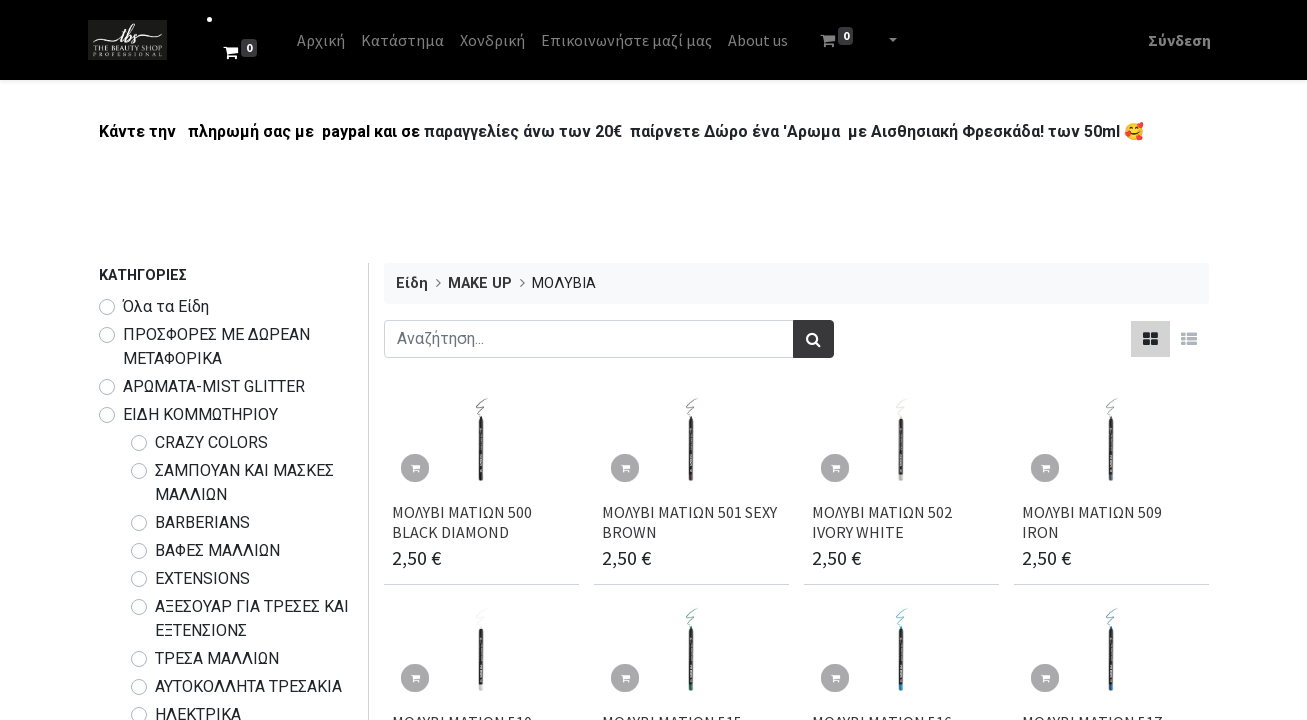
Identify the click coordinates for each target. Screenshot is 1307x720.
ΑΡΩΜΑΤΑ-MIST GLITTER (214, 386)
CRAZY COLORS (211, 442)
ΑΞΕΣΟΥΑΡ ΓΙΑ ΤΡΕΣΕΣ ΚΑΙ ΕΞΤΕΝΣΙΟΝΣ (252, 618)
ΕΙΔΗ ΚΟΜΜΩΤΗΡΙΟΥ (200, 414)
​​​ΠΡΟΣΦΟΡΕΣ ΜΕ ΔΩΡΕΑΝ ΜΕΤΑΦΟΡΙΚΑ (216, 346)
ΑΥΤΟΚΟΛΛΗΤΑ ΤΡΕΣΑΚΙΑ (248, 686)
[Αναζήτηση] (813, 339)
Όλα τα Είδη (166, 306)
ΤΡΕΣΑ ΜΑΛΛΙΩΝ (217, 658)
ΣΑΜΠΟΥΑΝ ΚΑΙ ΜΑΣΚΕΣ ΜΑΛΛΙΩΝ (244, 482)
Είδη (412, 283)
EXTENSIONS (202, 578)
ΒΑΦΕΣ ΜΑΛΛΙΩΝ (217, 550)
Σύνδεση (1169, 40)
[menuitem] (331, 40)
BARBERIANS (202, 522)
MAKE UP (480, 283)
